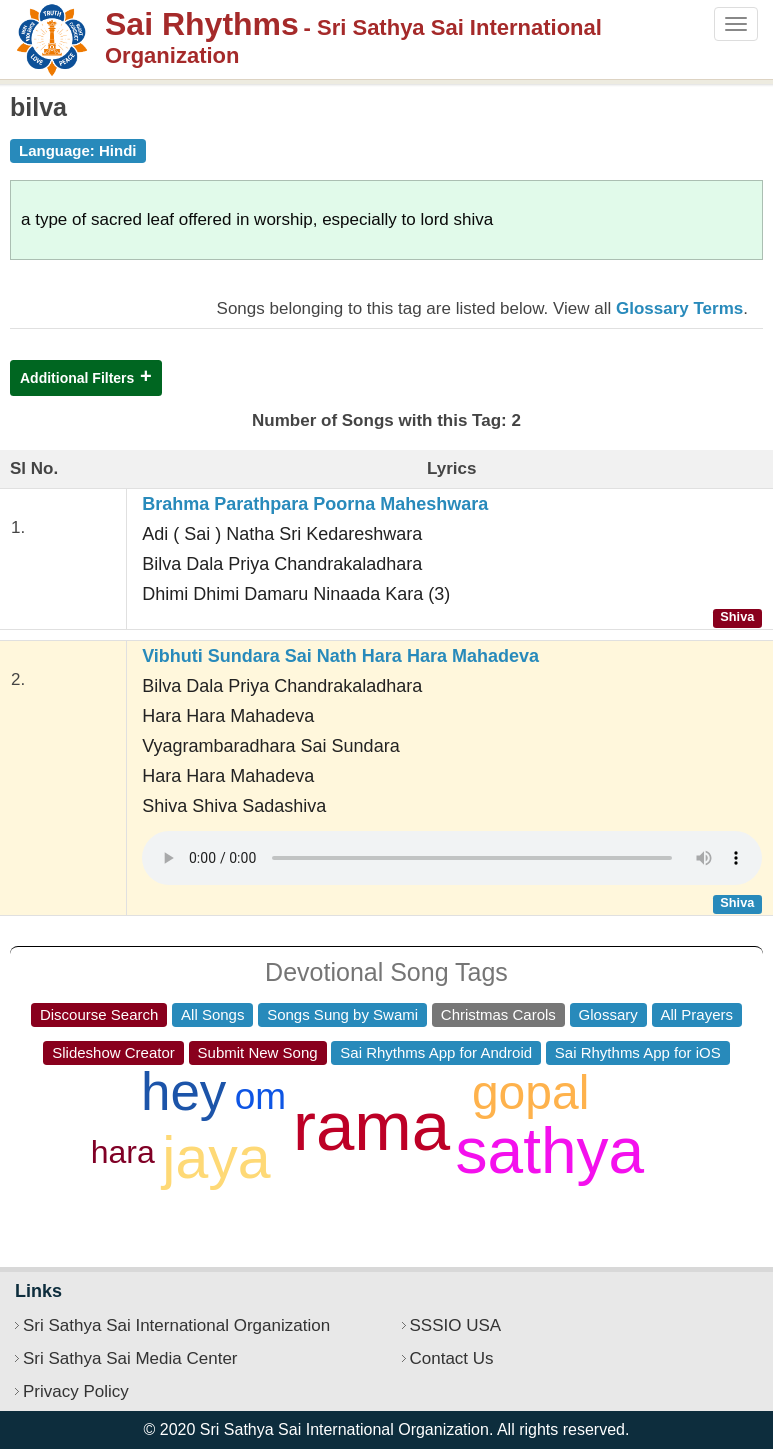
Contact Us (452, 1358)
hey (183, 1091)
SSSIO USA (456, 1325)
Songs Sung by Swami (342, 1014)
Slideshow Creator (113, 1052)
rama (371, 1126)
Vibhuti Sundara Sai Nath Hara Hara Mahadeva (340, 656)
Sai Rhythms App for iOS (638, 1052)
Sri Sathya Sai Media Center (130, 1358)
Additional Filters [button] (77, 378)
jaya (216, 1158)
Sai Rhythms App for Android (436, 1052)
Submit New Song (258, 1052)
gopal (530, 1092)
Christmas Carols (498, 1014)
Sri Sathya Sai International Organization (176, 1325)
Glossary (608, 1014)
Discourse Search (99, 1014)
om (260, 1096)
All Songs (212, 1014)
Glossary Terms (679, 308)
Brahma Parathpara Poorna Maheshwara (315, 504)
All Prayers (697, 1014)
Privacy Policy (76, 1391)
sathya (550, 1151)
